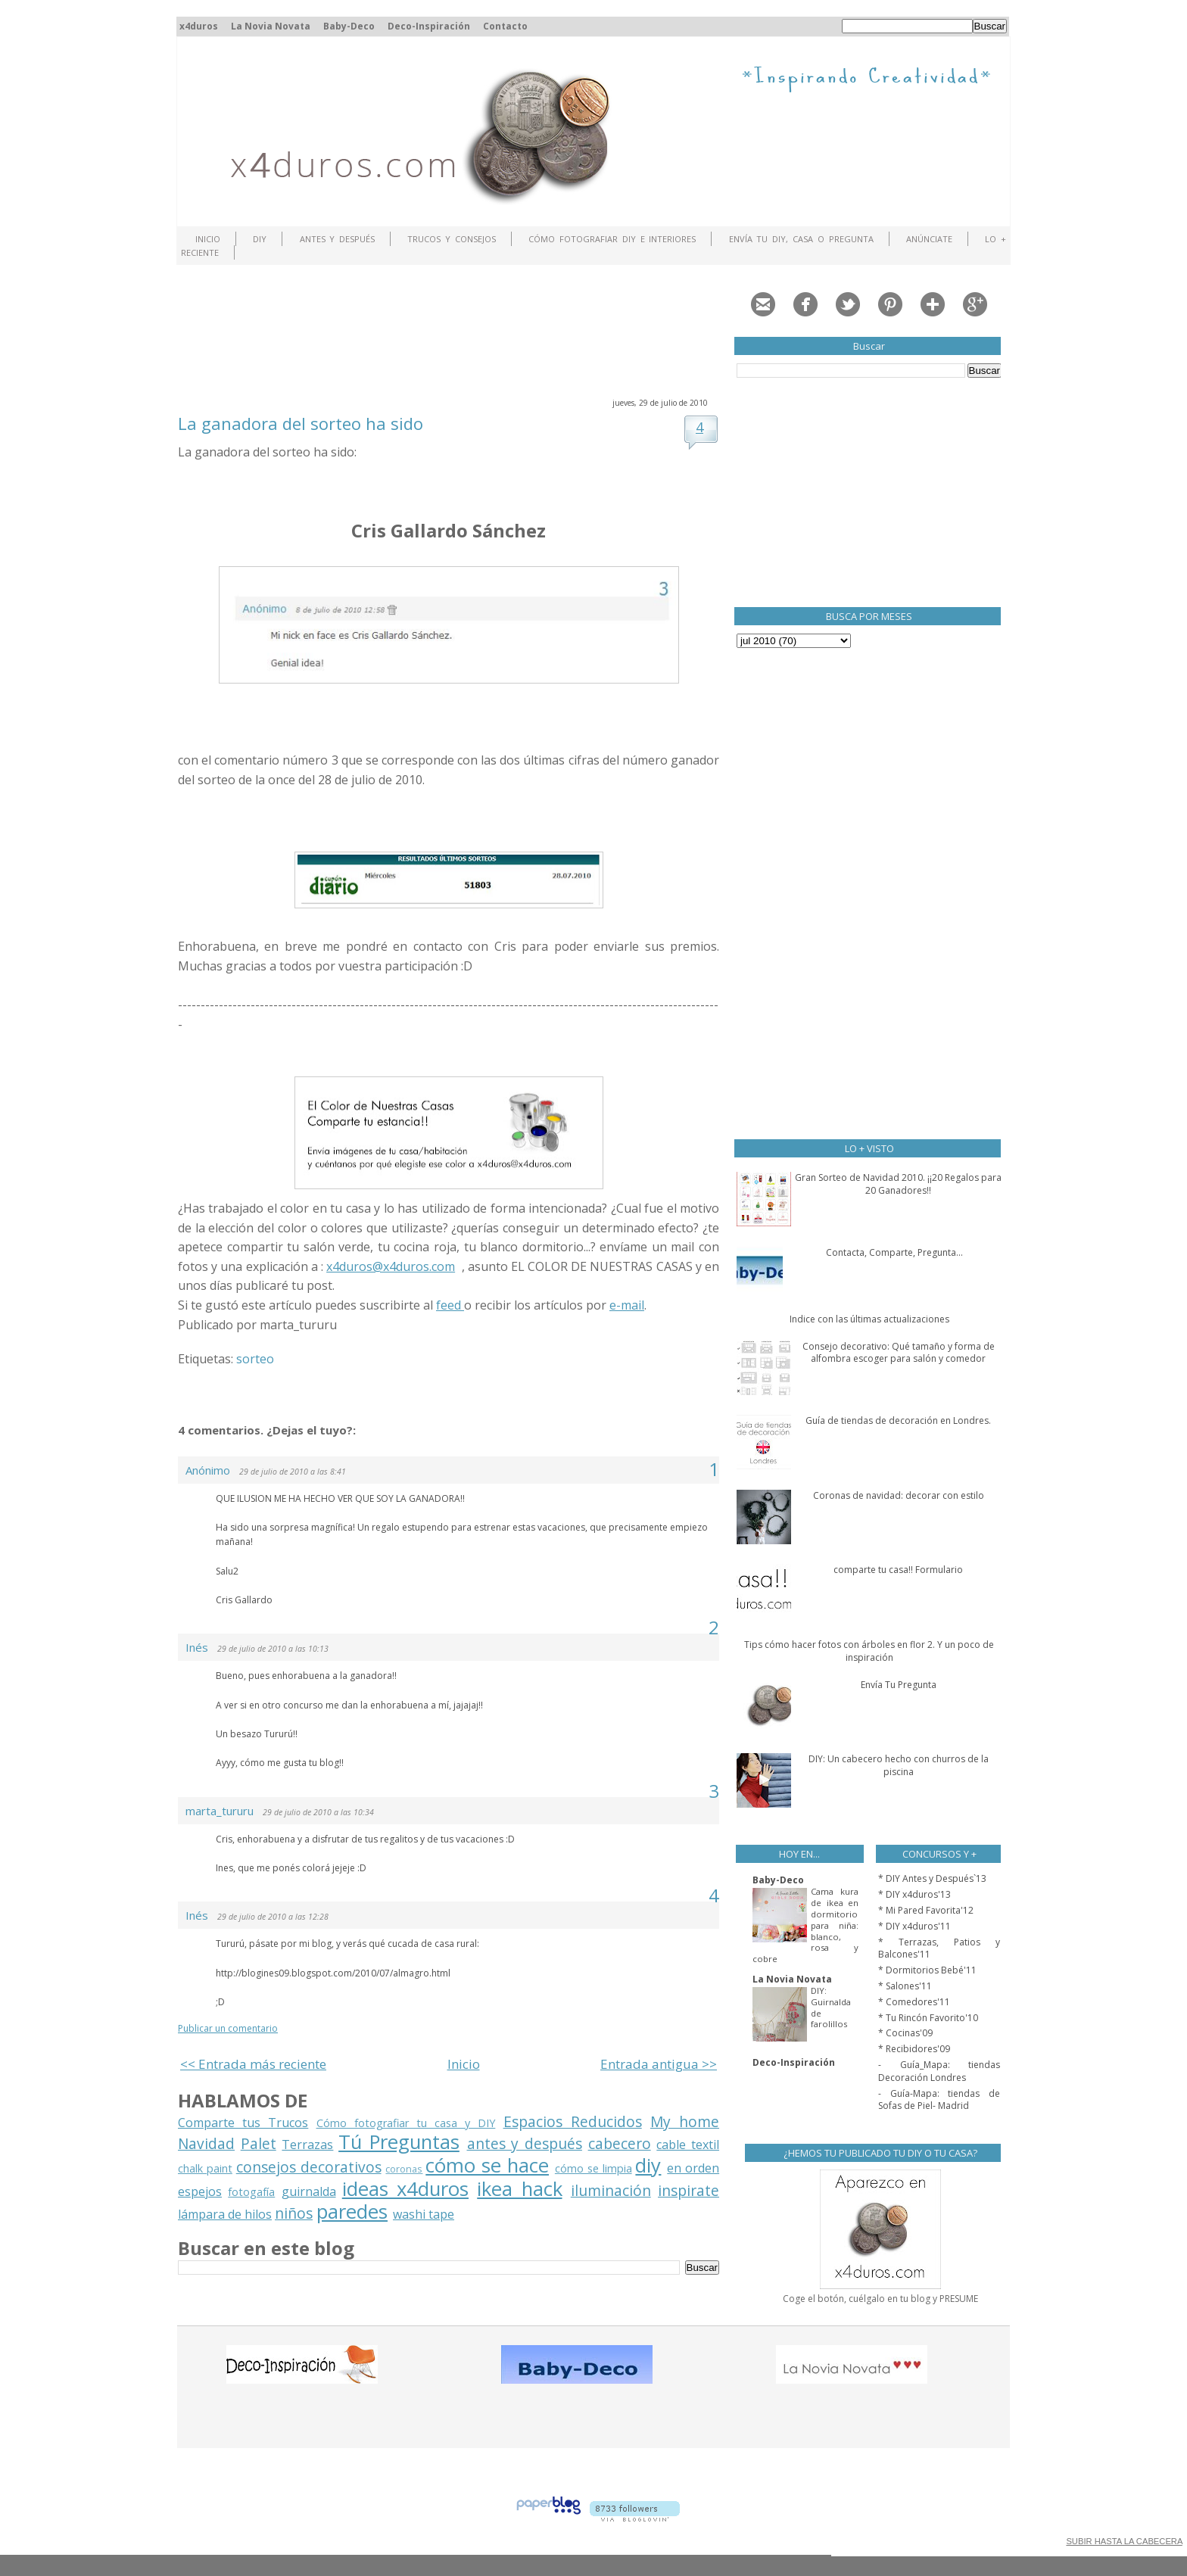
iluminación (611, 2190)
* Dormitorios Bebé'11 (927, 1970)
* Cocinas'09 (905, 2032)
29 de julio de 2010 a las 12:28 (273, 1916)
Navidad (206, 2143)
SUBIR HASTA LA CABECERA (1124, 2541)
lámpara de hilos (225, 2214)
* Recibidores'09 (914, 2048)
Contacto (505, 26)
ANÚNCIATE (929, 239)
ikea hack (519, 2189)
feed (450, 1305)
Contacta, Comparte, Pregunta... (894, 1252)
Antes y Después (337, 239)
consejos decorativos (309, 2167)
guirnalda (309, 2191)
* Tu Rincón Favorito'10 (928, 2017)
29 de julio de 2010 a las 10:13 (273, 1648)
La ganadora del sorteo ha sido (300, 423)
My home (684, 2121)
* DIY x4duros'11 (914, 1926)
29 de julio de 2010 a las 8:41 (292, 1471)
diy (648, 2165)
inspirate (688, 2190)
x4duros (198, 26)
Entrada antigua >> (658, 2064)
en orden (693, 2168)
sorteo (255, 1358)
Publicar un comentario (228, 2028)
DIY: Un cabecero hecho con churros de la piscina (898, 1765)
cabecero (619, 2143)
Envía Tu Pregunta (898, 1684)
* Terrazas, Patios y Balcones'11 (939, 1948)
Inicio (207, 239)
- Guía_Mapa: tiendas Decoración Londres (939, 2071)
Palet (258, 2143)
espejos (200, 2191)
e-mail (626, 1305)
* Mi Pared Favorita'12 (926, 1910)
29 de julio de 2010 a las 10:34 (318, 1812)
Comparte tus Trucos (243, 2122)
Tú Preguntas (399, 2142)
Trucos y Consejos (451, 239)
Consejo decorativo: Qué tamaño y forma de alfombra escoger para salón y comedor (898, 1353)
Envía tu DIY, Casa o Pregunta (801, 239)
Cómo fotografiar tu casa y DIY (406, 2123)
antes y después (524, 2143)
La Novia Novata (270, 26)
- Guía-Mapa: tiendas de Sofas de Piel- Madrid (939, 2100)
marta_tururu (219, 1810)
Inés (196, 1647)
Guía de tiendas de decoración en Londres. (898, 1420)
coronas (403, 2169)
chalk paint (205, 2168)
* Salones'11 (905, 1986)
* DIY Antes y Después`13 (932, 1878)
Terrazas (307, 2144)
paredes (352, 2211)
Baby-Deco (349, 26)
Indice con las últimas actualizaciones (869, 1319)
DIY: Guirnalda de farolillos (831, 2007)
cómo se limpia (593, 2168)
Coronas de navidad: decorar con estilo (898, 1495)
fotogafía (251, 2192)
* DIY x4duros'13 (914, 1894)
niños (294, 2213)
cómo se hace (487, 2165)
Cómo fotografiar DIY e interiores (612, 239)
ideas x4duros (405, 2189)
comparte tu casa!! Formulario (898, 1569)
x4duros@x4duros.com (390, 1266)
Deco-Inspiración (429, 26)
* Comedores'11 (914, 2001)
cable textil (687, 2144)
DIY (259, 239)
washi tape (423, 2214)
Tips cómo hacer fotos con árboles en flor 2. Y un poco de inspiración (869, 1651)
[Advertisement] (453, 329)
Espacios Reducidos (572, 2121)
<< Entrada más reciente (253, 2064)
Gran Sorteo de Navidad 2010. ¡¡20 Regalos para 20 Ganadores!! (898, 1184)
